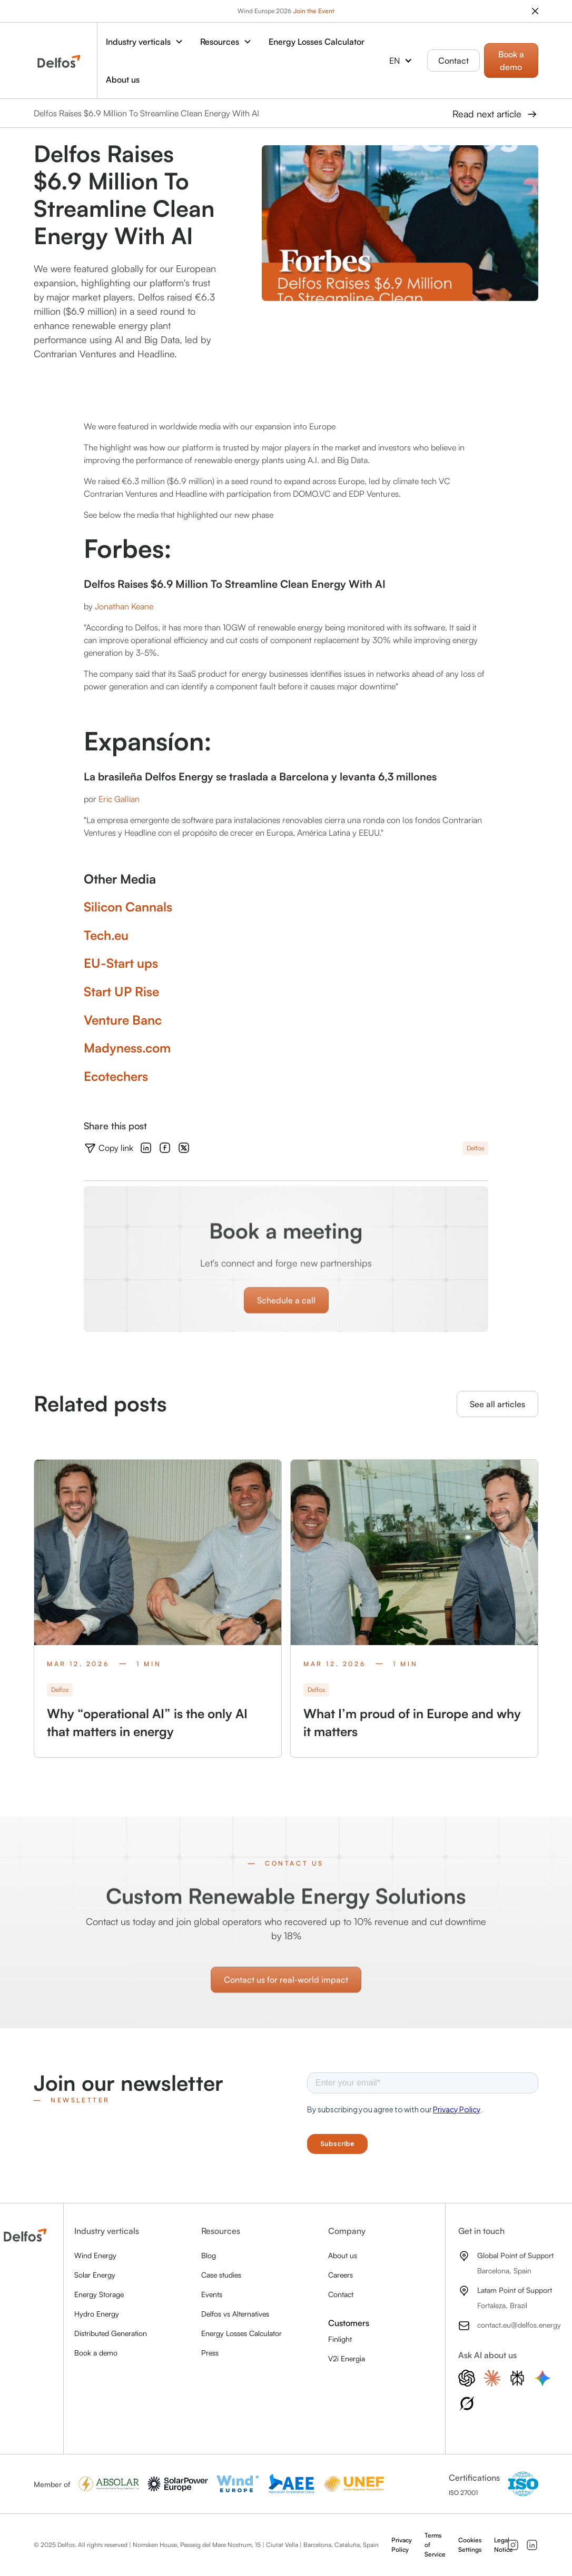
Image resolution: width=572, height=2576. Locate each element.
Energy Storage (99, 2294)
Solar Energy (94, 2274)
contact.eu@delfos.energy (519, 2324)
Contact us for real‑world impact (286, 1993)
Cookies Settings (469, 2544)
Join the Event (313, 11)
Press (210, 2352)
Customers (348, 2323)
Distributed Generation (110, 2333)
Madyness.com (127, 1048)
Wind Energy (95, 2255)
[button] (144, 42)
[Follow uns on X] (183, 1148)
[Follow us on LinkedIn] (532, 2545)
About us (123, 79)
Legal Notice (503, 2544)
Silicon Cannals (128, 907)
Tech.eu (106, 935)
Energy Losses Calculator (316, 41)
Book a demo (511, 60)
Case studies (221, 2274)
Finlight (340, 2338)
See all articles (497, 1404)
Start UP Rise (121, 991)
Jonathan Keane (124, 606)
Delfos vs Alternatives (235, 2313)
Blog (208, 2255)
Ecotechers (116, 1076)
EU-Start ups (121, 963)
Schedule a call (286, 1313)
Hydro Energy (96, 2313)
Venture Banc (123, 1020)
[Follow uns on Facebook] (165, 1148)
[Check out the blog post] (157, 1608)
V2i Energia (346, 2358)
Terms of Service (435, 2544)
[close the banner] (535, 11)
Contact (453, 60)
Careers (340, 2274)
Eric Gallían (119, 799)
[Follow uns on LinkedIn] (146, 1148)
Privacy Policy (401, 2544)
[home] (59, 60)
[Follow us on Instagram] (513, 2545)
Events (211, 2294)
